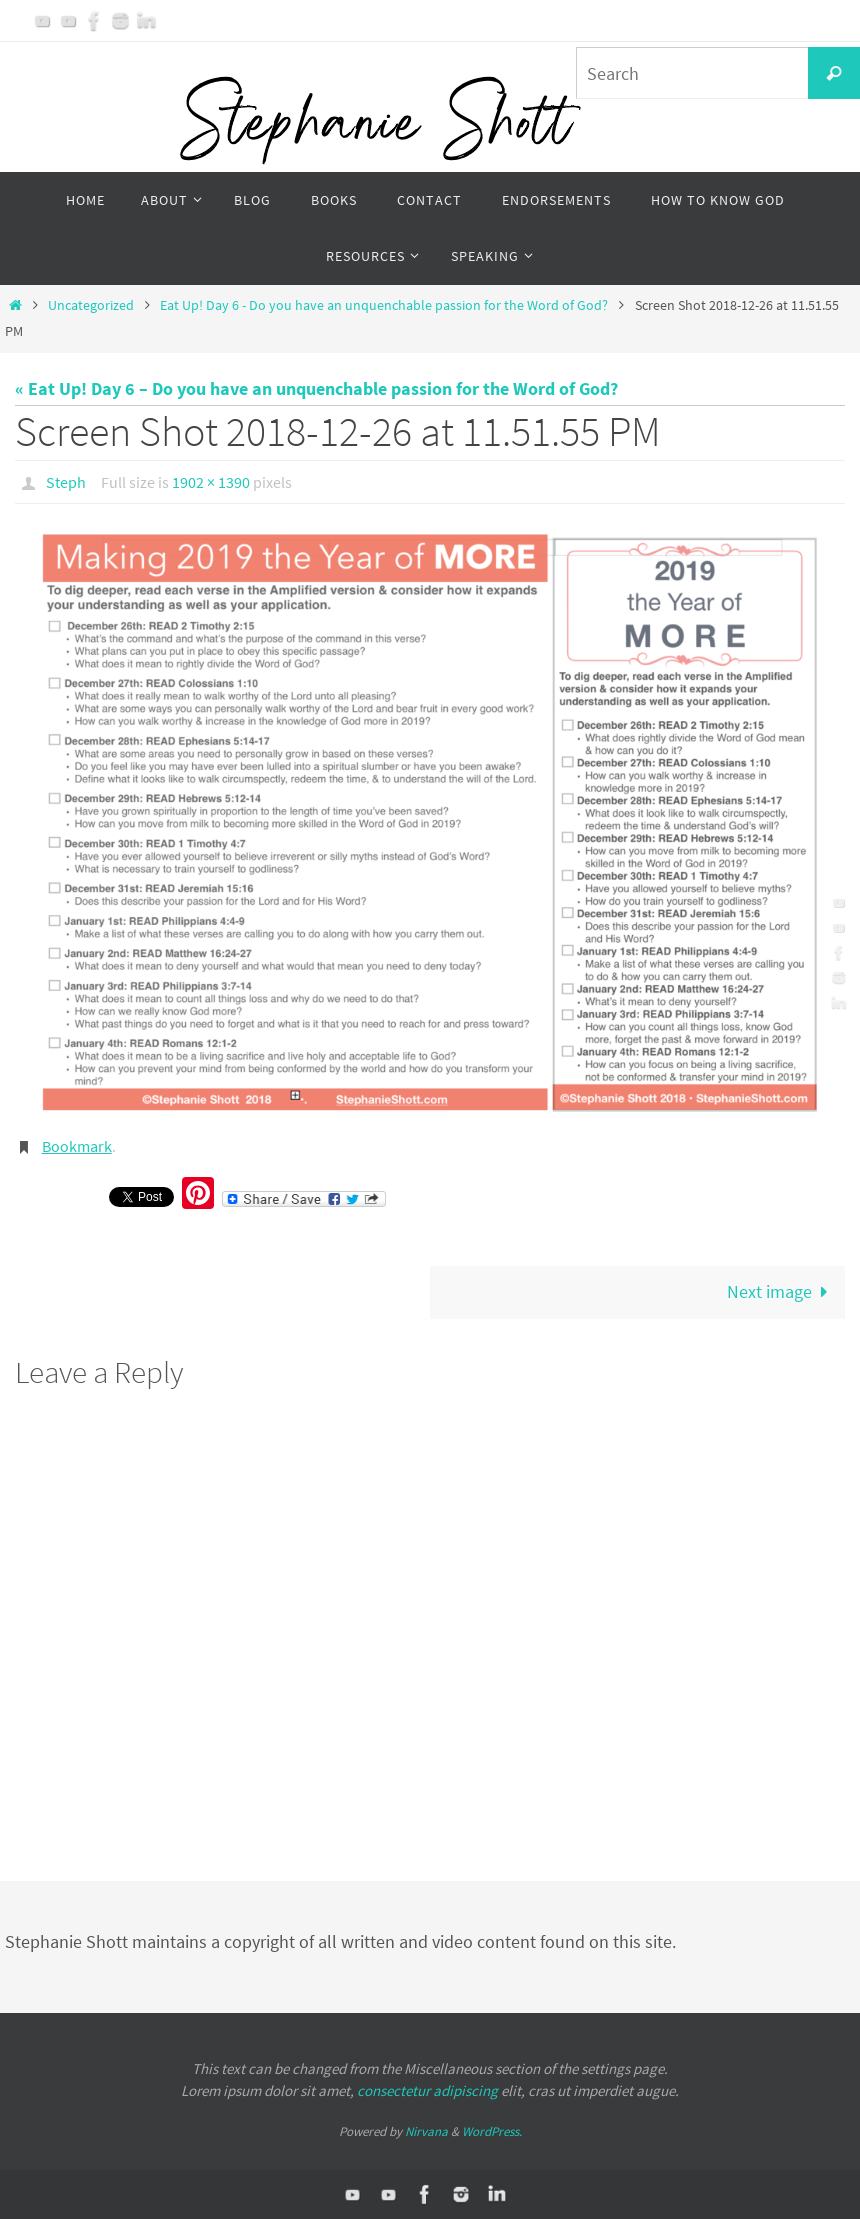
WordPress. (492, 2131)
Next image (782, 1291)
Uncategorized (91, 305)
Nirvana (426, 2131)
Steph (66, 482)
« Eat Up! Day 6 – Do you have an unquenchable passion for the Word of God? (316, 388)
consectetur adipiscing (427, 2090)
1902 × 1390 (211, 482)
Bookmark (77, 1146)
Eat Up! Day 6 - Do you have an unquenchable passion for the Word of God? (384, 305)
